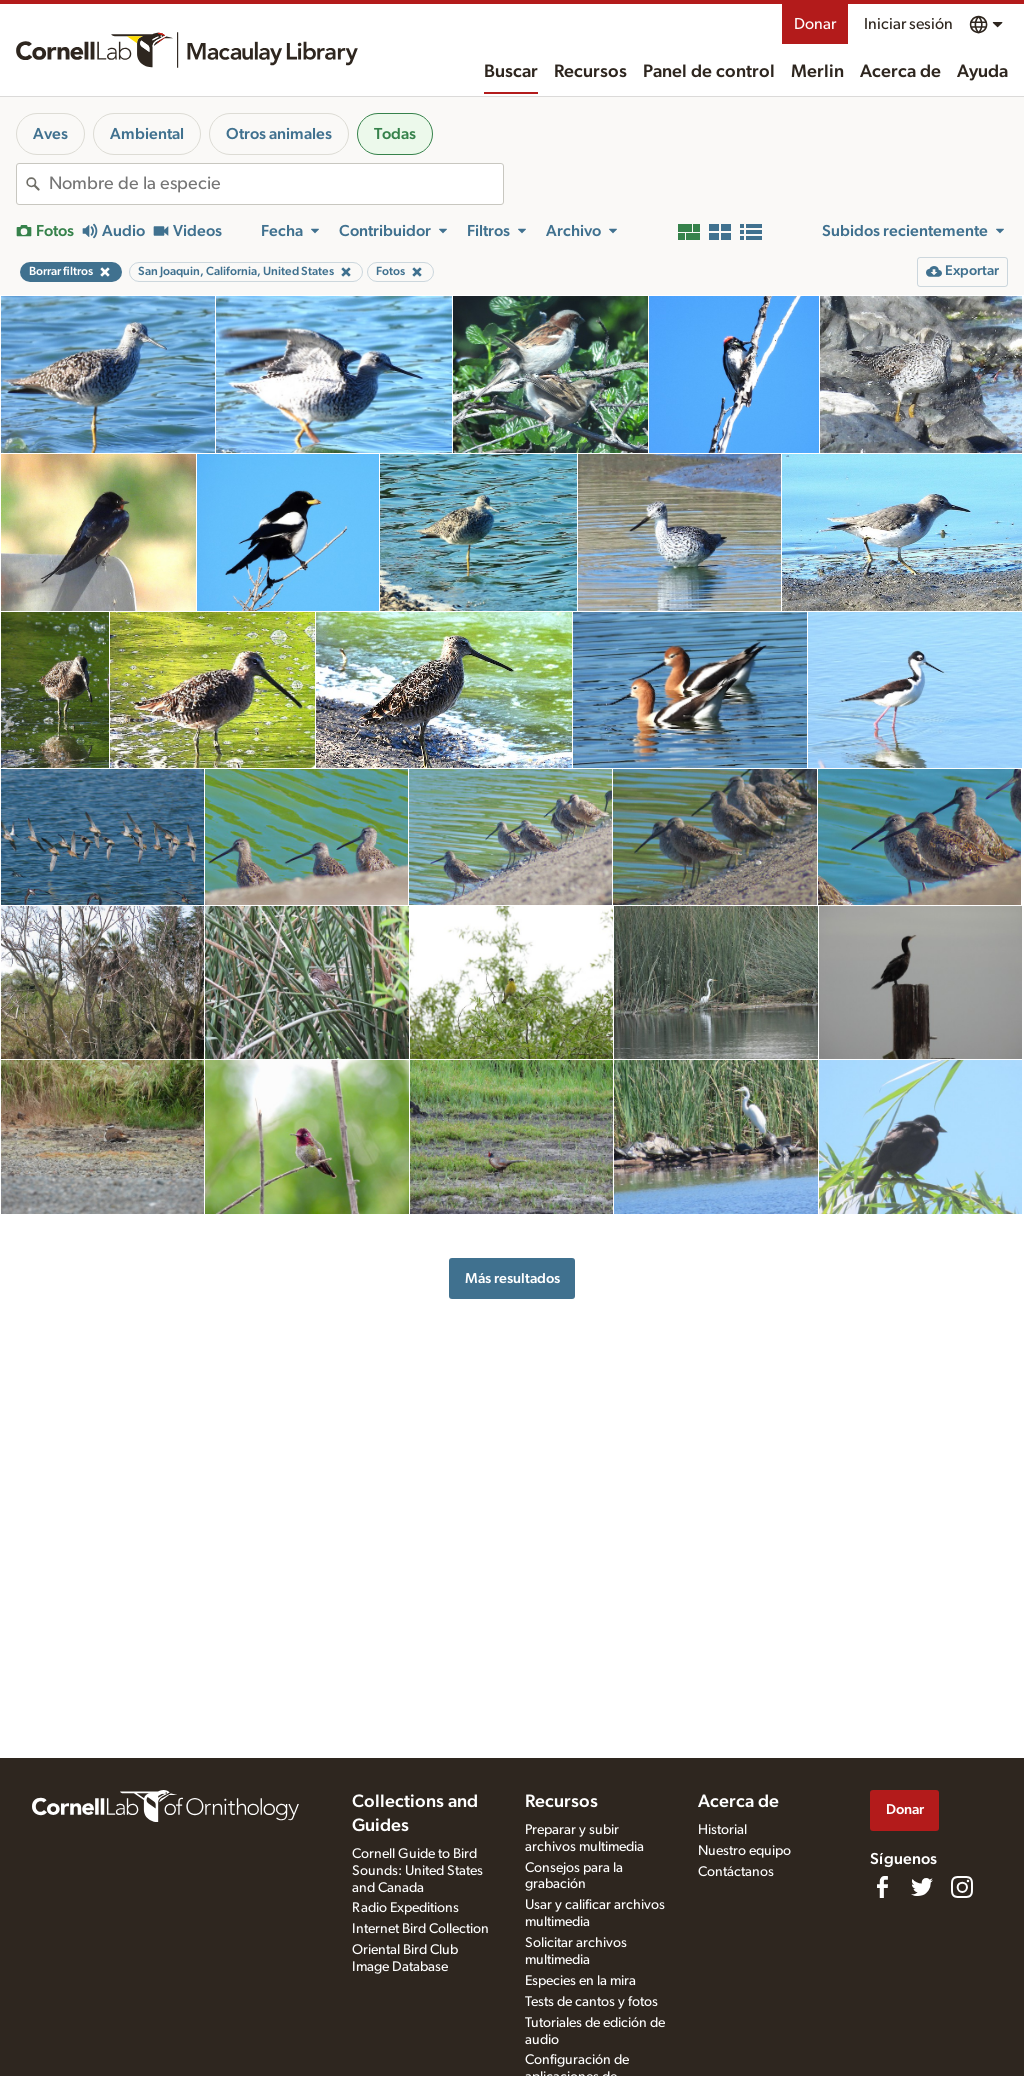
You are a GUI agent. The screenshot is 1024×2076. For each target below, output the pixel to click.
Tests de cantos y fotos (591, 2002)
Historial (722, 1830)
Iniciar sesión (908, 24)
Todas (395, 134)
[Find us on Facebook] (882, 1887)
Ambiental (147, 134)
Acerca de (900, 72)
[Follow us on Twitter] (922, 1887)
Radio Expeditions (405, 1908)
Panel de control (709, 72)
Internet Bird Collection (420, 1929)
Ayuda (982, 72)
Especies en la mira (580, 1981)
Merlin (817, 72)
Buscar (511, 72)
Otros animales (279, 134)
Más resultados (512, 1278)
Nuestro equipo (744, 1851)
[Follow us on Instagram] (962, 1887)
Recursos (590, 72)
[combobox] (276, 184)
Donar (815, 24)
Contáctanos (736, 1872)
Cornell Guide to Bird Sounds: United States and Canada (417, 1871)
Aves (50, 134)
